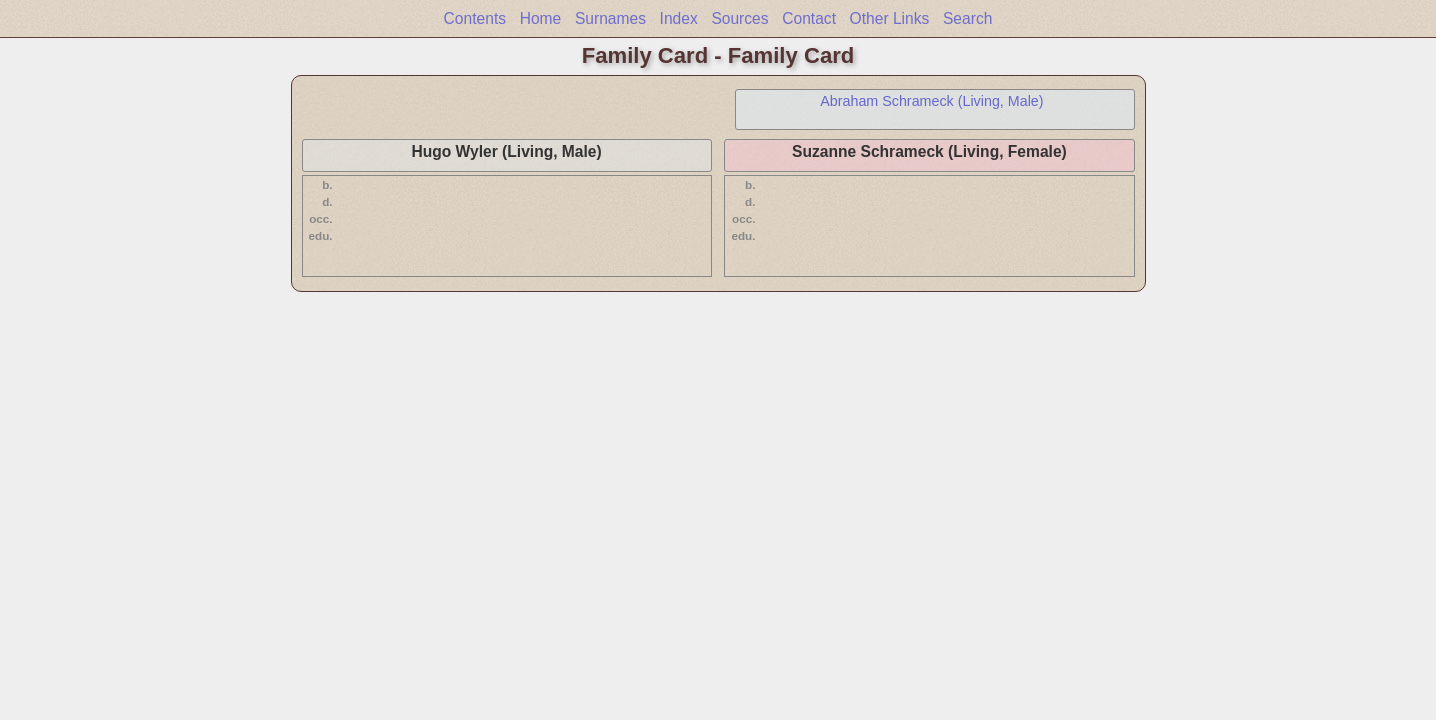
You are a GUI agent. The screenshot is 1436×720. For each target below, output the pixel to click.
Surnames (610, 18)
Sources (739, 18)
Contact (809, 18)
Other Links (890, 18)
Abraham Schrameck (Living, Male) (931, 101)
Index (679, 18)
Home (541, 18)
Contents (475, 18)
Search (967, 18)
